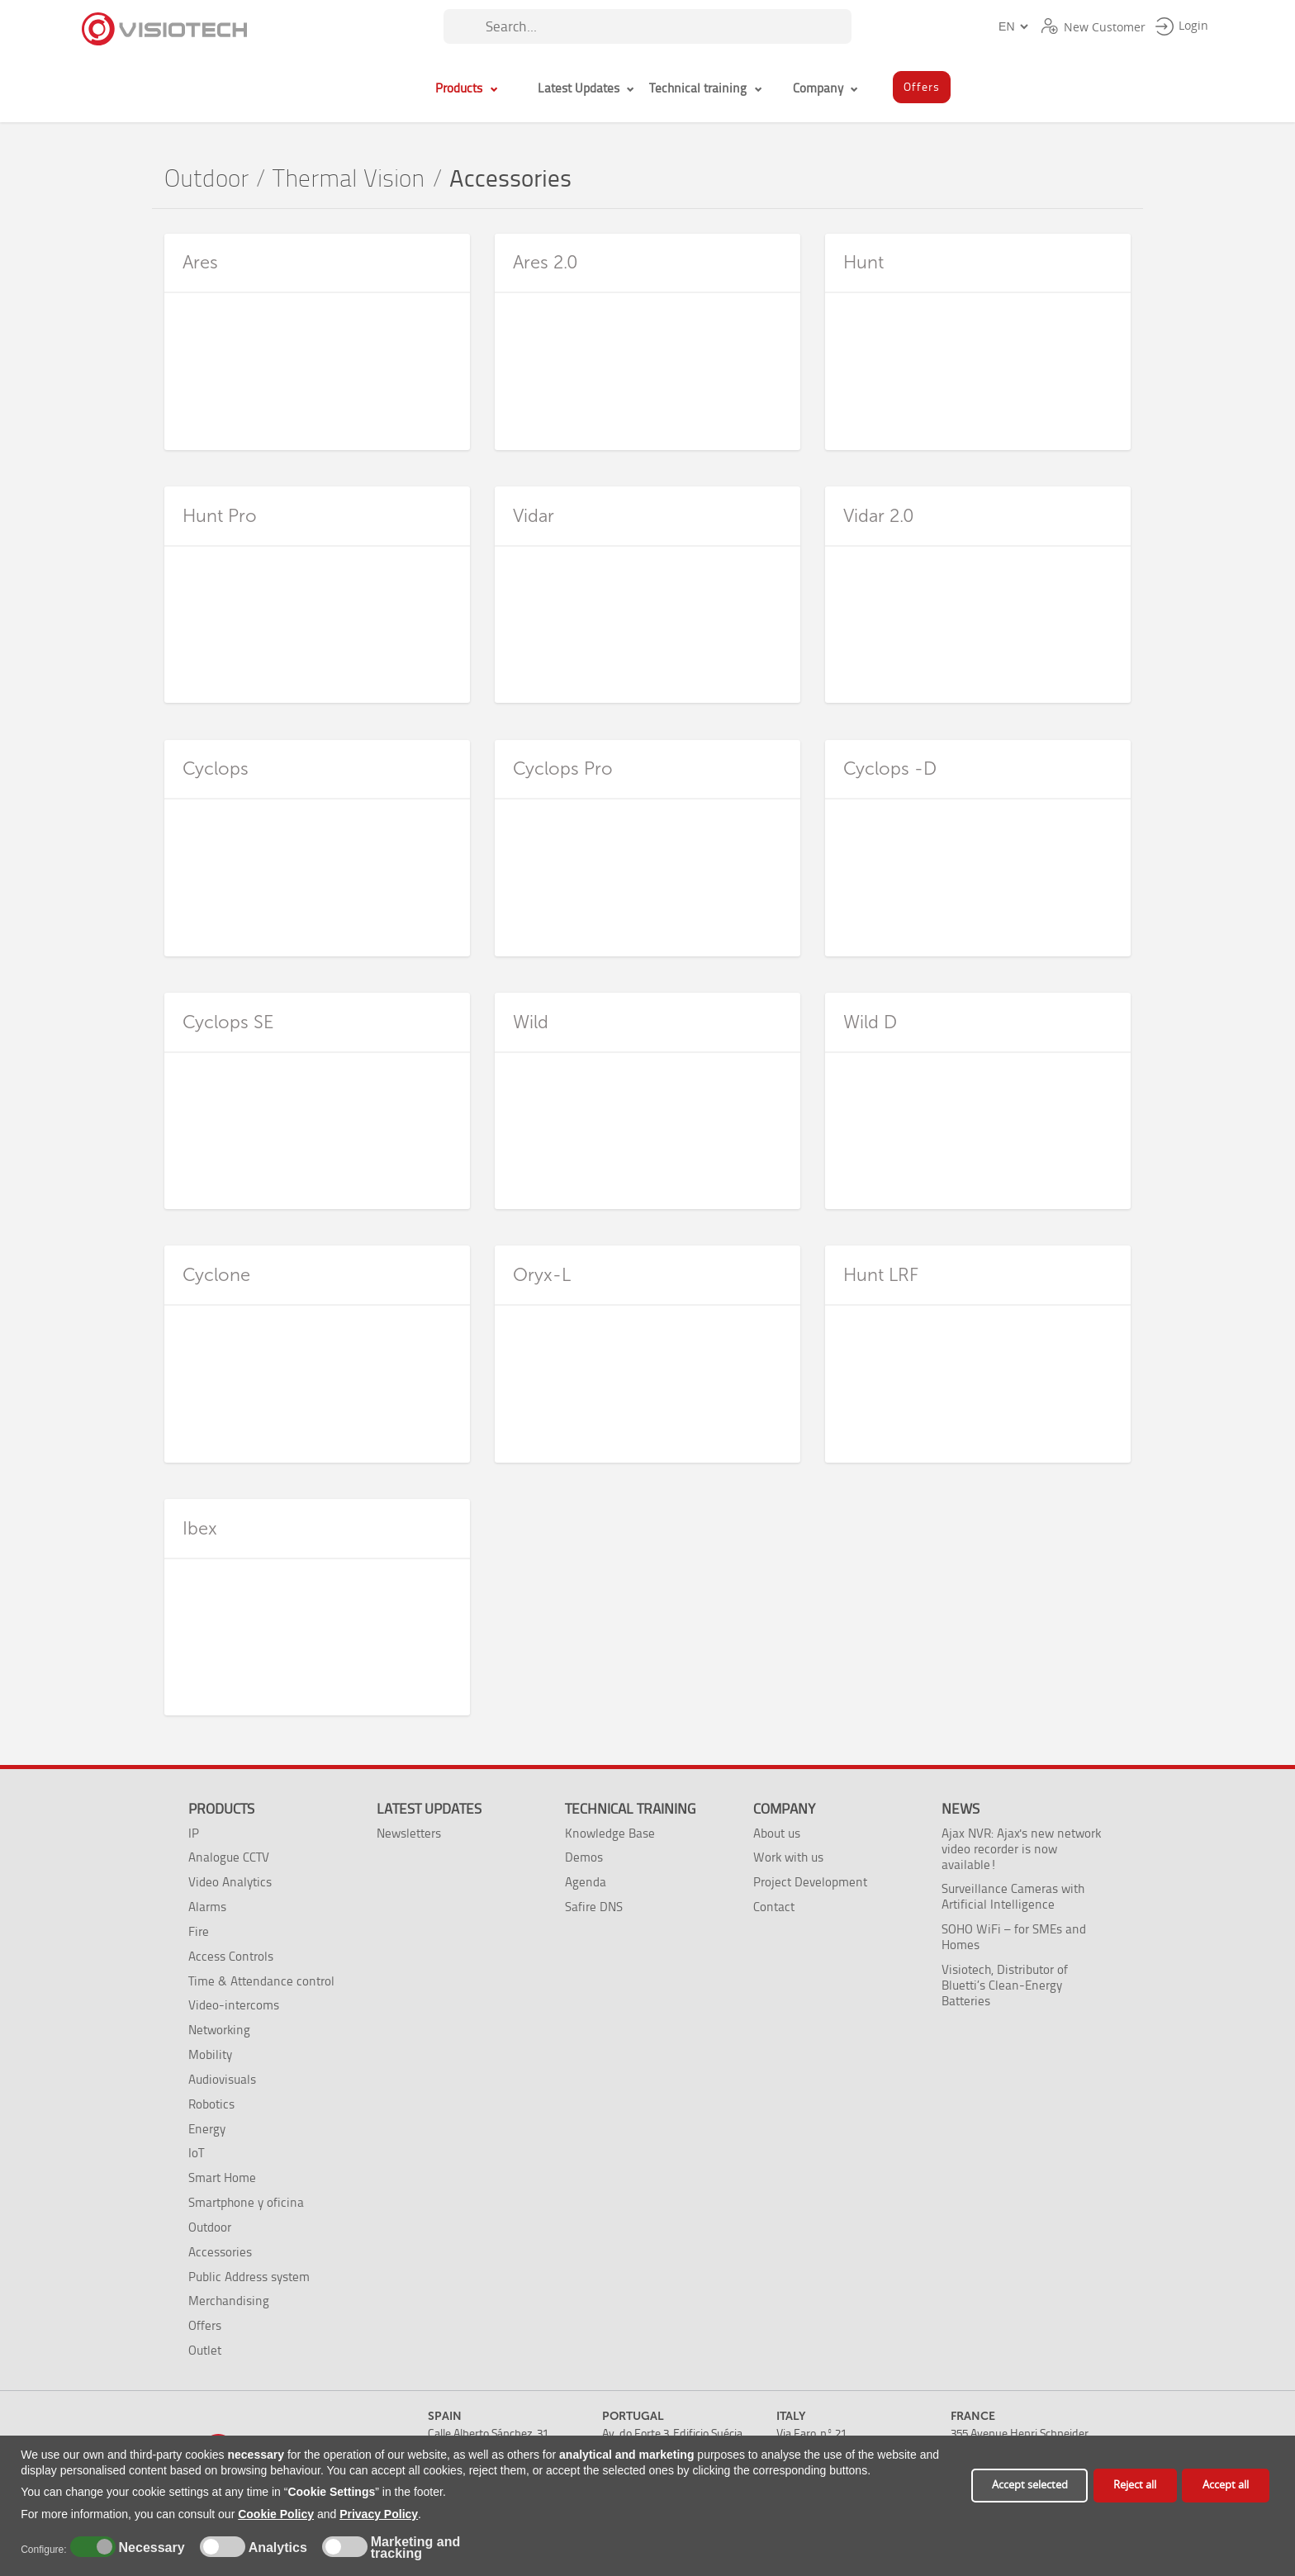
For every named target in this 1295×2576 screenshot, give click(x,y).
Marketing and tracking (415, 2547)
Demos (584, 1857)
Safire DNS (594, 1906)
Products (221, 1808)
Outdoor (206, 178)
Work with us (788, 1857)
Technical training (630, 1808)
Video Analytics (230, 1882)
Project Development (810, 1882)
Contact (774, 1906)
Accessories (220, 2252)
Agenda (585, 1882)
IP (193, 1833)
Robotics (211, 2104)
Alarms (207, 1906)
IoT (196, 2153)
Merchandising (228, 2300)
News (961, 1808)
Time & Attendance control (261, 1981)
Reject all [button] (1134, 2485)
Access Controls (230, 1956)
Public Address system (249, 2276)
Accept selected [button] (1030, 2485)
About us (776, 1833)
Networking (219, 2030)
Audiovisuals (222, 2079)
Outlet (204, 2350)
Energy (206, 2129)
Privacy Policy (378, 2514)
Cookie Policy (276, 2514)
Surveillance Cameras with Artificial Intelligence (1013, 1896)
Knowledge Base (610, 1833)
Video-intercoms (233, 2005)
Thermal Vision (349, 178)
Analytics (276, 2548)
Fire (198, 1931)
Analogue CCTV (228, 1857)
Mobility (210, 2054)
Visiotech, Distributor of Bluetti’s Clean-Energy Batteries (1005, 1985)
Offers (204, 2325)
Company (784, 1808)
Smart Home (222, 2177)
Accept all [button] (1225, 2485)
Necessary (149, 2548)
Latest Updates (429, 1808)
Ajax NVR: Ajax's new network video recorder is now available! (1021, 1848)
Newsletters (409, 1833)
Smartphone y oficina (246, 2202)
